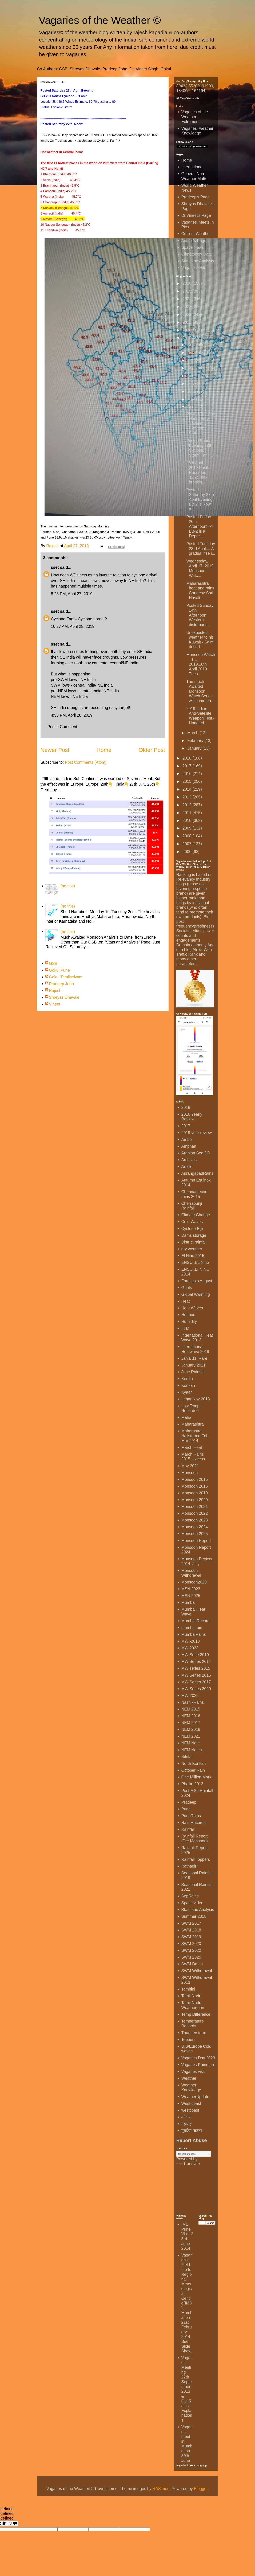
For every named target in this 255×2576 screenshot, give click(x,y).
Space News (192, 247)
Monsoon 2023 (194, 1520)
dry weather (191, 1249)
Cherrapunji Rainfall (191, 1206)
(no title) (67, 886)
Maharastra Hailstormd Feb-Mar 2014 (195, 1436)
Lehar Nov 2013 (195, 1399)
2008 (187, 836)
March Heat (191, 1447)
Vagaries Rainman (197, 2064)
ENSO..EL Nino (195, 1262)
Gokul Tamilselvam (65, 977)
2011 (187, 812)
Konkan (188, 1385)
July (191, 383)
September (197, 368)
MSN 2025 (190, 1595)
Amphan (188, 1146)
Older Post (151, 750)
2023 (187, 306)
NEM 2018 (190, 1729)
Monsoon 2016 (194, 1486)
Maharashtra (192, 1424)
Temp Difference (195, 2014)
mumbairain (191, 1627)
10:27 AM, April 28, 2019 (73, 626)
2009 (187, 828)
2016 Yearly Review (191, 1116)
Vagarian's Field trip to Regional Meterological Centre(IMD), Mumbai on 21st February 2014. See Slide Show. (187, 2303)
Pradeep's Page (195, 197)
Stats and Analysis (197, 261)
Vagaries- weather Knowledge (197, 131)
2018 (187, 758)
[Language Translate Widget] (193, 2154)
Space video (192, 1903)
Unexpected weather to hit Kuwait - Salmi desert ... (200, 639)
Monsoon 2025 (194, 1533)
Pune (186, 1809)
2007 (187, 844)
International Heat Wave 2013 (197, 1337)
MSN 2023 (190, 1589)
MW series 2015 (195, 1668)
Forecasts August (196, 1281)
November (197, 352)
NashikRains (192, 1702)
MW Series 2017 (196, 1682)
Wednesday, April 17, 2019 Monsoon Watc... (200, 568)
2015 (187, 781)
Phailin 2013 (192, 1784)
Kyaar (186, 1392)
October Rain (193, 1770)
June (192, 391)
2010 (187, 820)
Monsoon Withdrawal (191, 1573)
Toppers (188, 2039)
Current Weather (196, 233)
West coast (191, 2103)
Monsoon (189, 1472)
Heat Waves (192, 1308)
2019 (187, 338)
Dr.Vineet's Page (196, 215)
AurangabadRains (197, 1173)
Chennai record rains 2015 (195, 1194)
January (195, 748)
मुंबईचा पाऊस (191, 2130)
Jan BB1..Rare (194, 1358)
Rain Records (193, 1822)
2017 (187, 766)
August (194, 376)
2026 (187, 283)
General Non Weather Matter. (195, 176)
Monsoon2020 (194, 1582)
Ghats (186, 1287)
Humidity (189, 1321)
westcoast (190, 2110)
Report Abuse (191, 2140)
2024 (187, 299)
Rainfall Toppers (195, 1859)
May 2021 (190, 1466)
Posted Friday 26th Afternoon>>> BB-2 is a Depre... (199, 526)
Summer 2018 (193, 1916)
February (195, 740)
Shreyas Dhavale (64, 997)
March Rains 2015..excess (193, 1456)
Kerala (187, 1378)
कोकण (186, 2117)
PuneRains (191, 1816)
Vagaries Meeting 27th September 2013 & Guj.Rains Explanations (187, 2389)
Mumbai (188, 1602)
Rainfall (188, 1829)
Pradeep (188, 1802)
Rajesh (55, 990)
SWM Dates (192, 1964)
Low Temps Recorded (191, 1408)
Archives (189, 1160)
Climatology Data (196, 254)
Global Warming (195, 1294)
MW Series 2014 (196, 1661)
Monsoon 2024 (194, 1527)
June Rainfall (192, 1372)
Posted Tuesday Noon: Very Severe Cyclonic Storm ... (200, 423)
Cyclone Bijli (192, 1228)
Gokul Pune (59, 970)
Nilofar (187, 1756)
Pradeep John (61, 984)
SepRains (190, 1896)
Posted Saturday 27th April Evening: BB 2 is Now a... (200, 499)
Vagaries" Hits (193, 267)
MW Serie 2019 (195, 1654)
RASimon (161, 2488)
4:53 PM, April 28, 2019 (72, 715)
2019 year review (196, 1132)
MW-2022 (189, 1695)
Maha (186, 1417)
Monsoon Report (196, 1540)
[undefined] (12, 2523)
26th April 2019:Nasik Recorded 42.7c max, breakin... (197, 472)
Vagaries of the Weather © (100, 20)
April (191, 407)
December (197, 344)
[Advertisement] (198, 2191)
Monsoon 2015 (194, 1479)
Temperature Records (192, 2023)
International (192, 167)
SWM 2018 (191, 1930)
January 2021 (193, 1365)
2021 (187, 322)
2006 (187, 851)
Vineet (54, 1004)
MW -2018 (190, 1641)
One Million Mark (196, 1777)
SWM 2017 (191, 1923)
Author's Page (193, 240)
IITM (185, 1328)
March (193, 733)
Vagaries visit (193, 2071)
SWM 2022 (191, 1950)
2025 (187, 291)
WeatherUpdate (195, 2096)
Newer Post (55, 750)
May (191, 399)
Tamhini (188, 1989)
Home (104, 750)
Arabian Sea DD (195, 1153)
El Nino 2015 (192, 1255)
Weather (188, 2078)
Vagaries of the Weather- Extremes (194, 117)
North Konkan (193, 1763)
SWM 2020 (191, 1943)
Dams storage (193, 1235)
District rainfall (193, 1242)
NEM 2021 (190, 1736)
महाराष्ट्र (186, 2124)
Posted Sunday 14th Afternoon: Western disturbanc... (199, 615)
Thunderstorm (193, 2033)
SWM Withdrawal (196, 1970)
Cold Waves (192, 1221)
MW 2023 (189, 1648)
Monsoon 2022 (194, 1513)
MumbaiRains (193, 1634)
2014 (187, 789)
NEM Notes (191, 1750)
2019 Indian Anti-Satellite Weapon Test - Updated (200, 715)
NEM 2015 (190, 1709)
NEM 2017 (190, 1722)
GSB (53, 963)
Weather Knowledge (191, 2087)
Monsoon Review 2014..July (196, 1561)
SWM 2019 (191, 1937)
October (195, 360)
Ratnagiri (189, 1866)
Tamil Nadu (191, 1996)
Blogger (201, 2488)
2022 (187, 314)
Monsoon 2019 (194, 1493)
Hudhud (188, 1314)
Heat (185, 1301)
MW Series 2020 (196, 1689)
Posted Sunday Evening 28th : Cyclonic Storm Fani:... (200, 447)
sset (55, 567)
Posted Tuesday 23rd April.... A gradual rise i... (200, 549)
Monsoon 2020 (194, 1500)
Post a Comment (62, 726)
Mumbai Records (196, 1621)
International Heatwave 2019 (195, 1349)
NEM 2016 (190, 1716)
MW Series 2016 (196, 1675)
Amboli (187, 1139)
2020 (187, 330)
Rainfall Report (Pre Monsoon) (194, 1838)
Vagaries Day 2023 (198, 2058)
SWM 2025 (191, 1957)
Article (186, 1166)
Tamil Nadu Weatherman (192, 2005)
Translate (188, 2163)
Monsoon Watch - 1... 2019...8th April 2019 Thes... (200, 664)
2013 (187, 797)
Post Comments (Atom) (85, 762)
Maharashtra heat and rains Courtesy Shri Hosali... (200, 590)
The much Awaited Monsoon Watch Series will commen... (200, 691)
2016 (187, 773)
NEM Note (190, 1743)
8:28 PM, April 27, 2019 (72, 594)
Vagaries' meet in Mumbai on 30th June (187, 2444)
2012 (187, 805)
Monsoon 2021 (194, 1506)
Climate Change (195, 1215)
